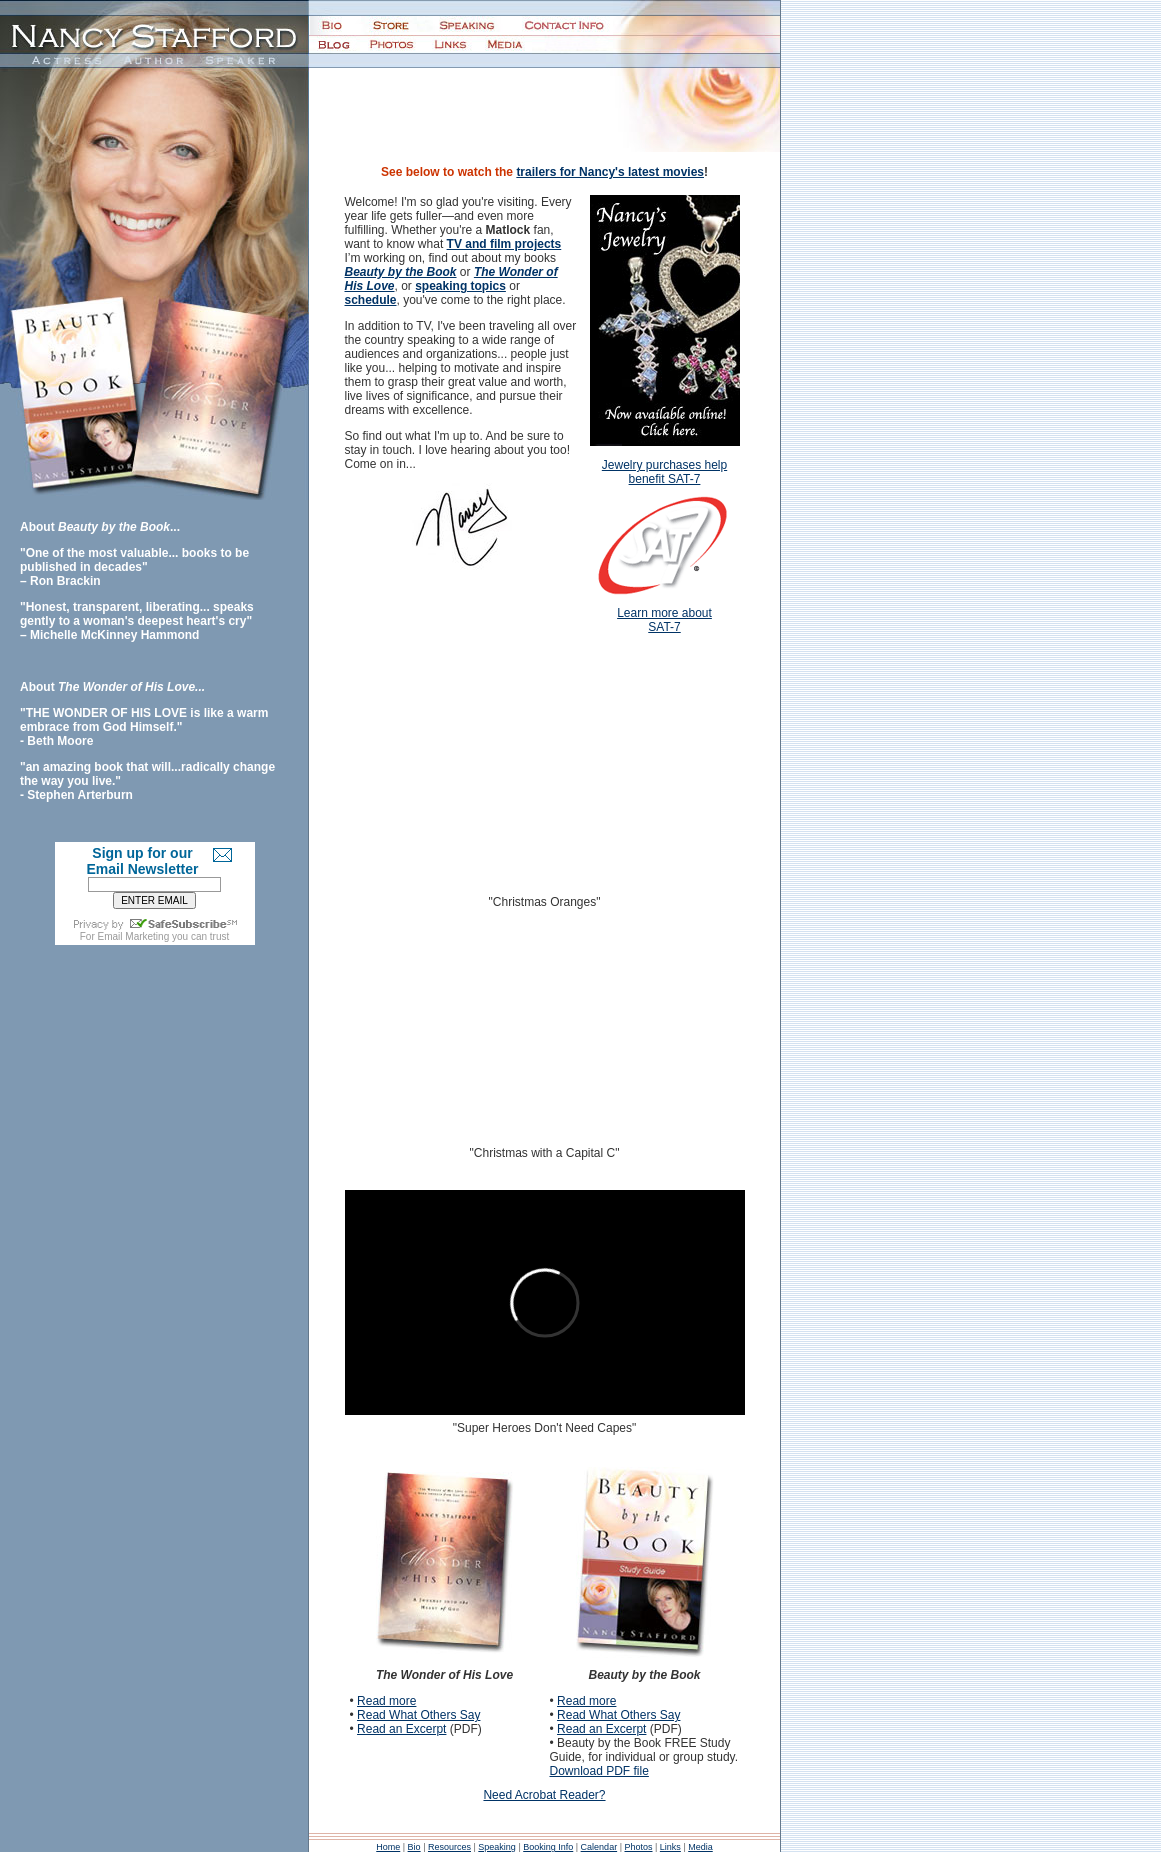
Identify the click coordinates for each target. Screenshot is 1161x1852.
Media (700, 1847)
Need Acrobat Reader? (544, 1795)
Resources (449, 1847)
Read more (386, 1701)
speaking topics (460, 286)
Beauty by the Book (401, 272)
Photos (638, 1847)
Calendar (599, 1847)
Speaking (497, 1847)
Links (670, 1847)
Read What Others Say (418, 1715)
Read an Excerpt (401, 1729)
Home (388, 1847)
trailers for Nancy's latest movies (610, 172)
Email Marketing (134, 936)
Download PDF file (599, 1771)
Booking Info (548, 1847)
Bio (414, 1847)
